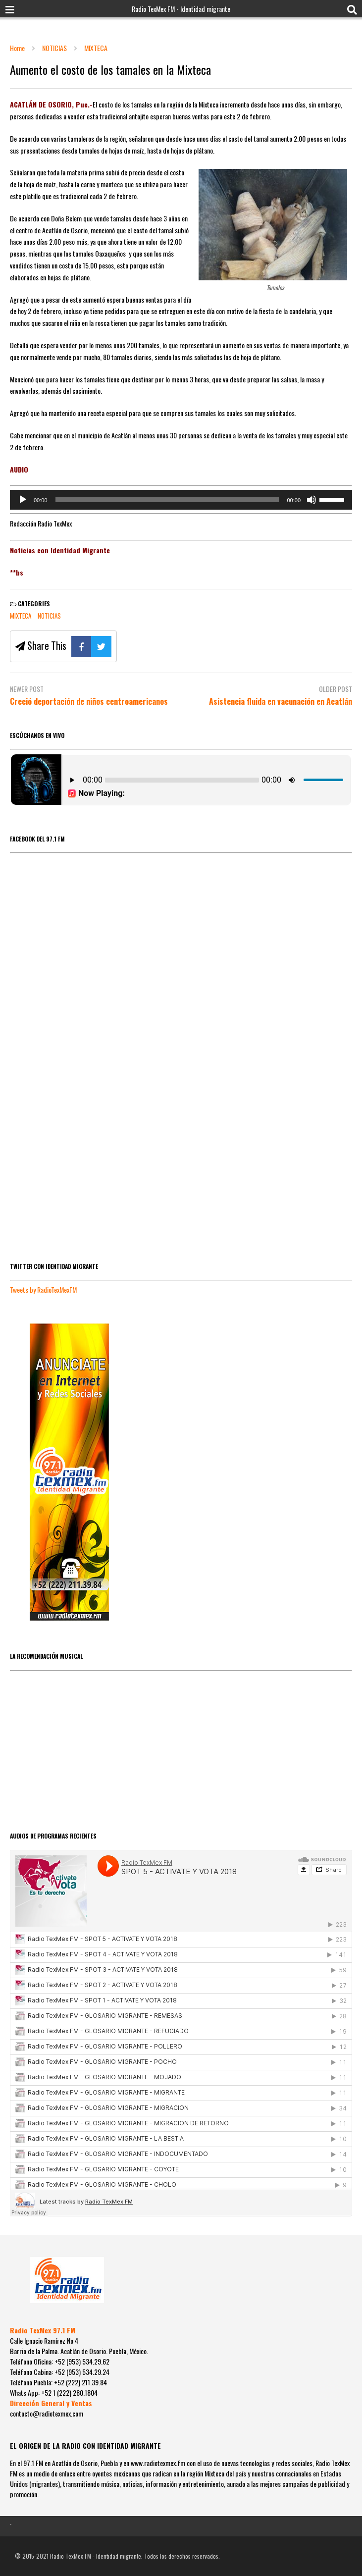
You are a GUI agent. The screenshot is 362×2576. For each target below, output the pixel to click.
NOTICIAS (49, 616)
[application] (181, 500)
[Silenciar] (311, 500)
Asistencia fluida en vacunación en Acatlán (280, 701)
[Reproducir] (23, 500)
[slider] (167, 499)
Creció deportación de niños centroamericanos (89, 701)
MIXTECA (20, 616)
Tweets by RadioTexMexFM (43, 1289)
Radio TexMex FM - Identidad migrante (181, 8)
